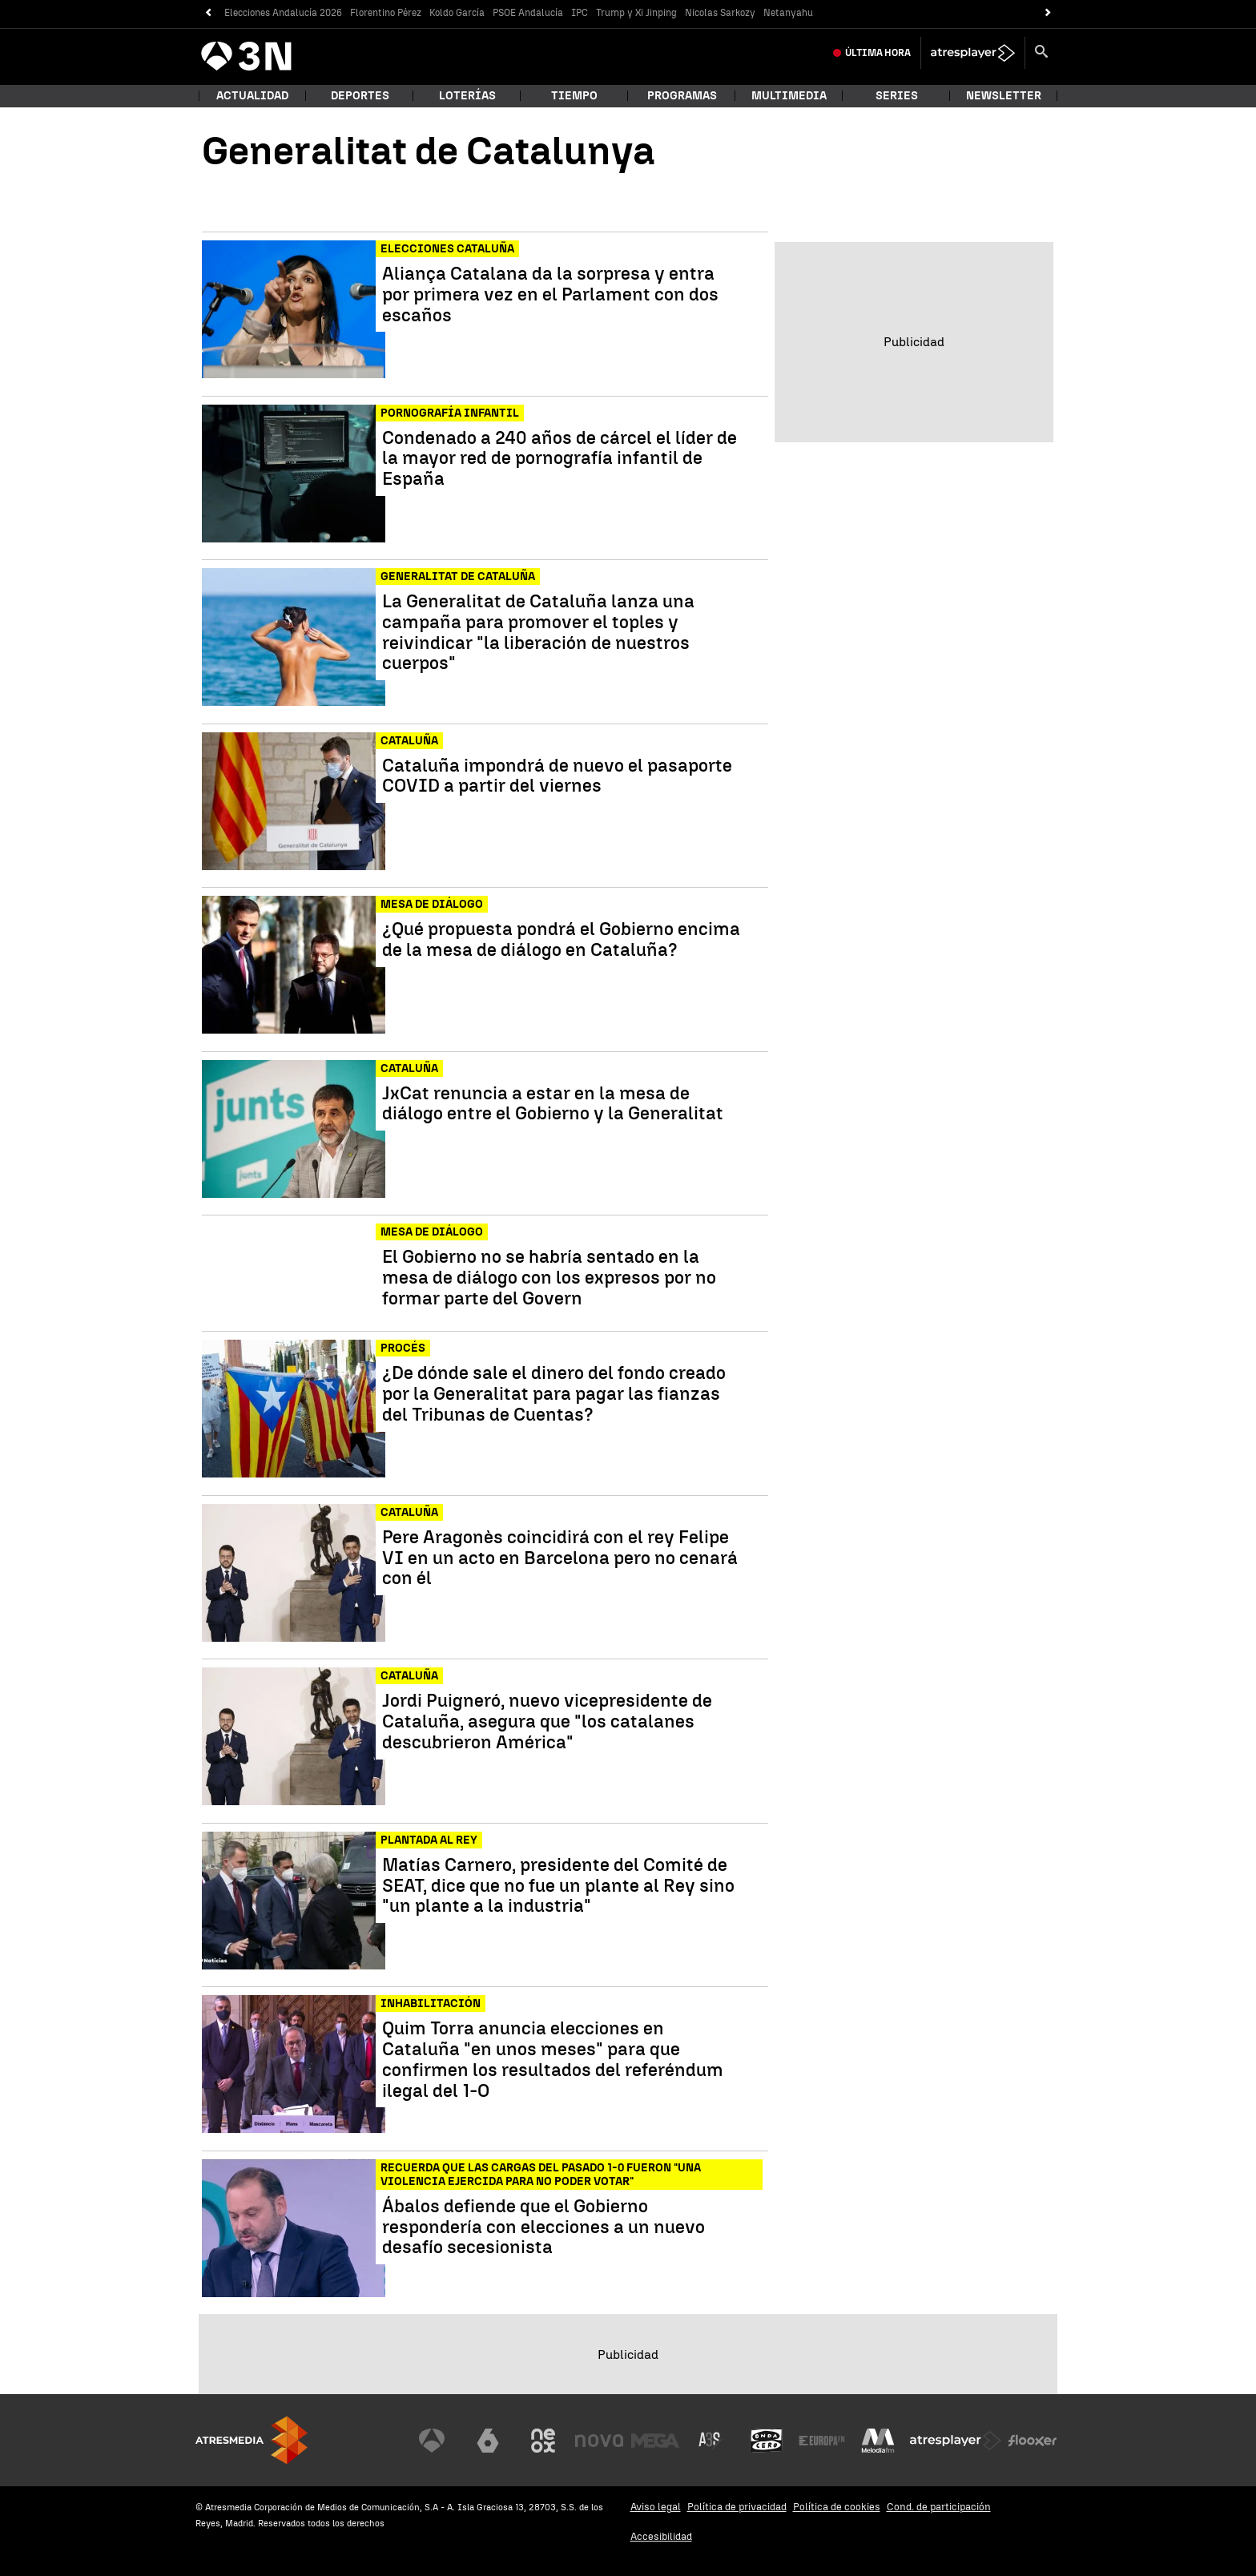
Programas (682, 96)
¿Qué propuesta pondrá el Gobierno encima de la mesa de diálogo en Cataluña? (561, 940)
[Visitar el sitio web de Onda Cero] (767, 2441)
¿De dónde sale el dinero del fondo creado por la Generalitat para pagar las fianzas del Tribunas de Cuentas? (554, 1394)
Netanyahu (788, 12)
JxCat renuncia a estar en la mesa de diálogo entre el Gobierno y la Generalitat (552, 1104)
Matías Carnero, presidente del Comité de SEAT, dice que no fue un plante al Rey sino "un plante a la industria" (558, 1886)
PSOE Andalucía (528, 12)
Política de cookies (836, 2507)
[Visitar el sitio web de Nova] (599, 2441)
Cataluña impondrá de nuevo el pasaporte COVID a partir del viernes (557, 776)
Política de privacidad (737, 2507)
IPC (579, 12)
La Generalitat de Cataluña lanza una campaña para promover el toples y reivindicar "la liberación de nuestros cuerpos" (538, 632)
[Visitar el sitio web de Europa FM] (822, 2441)
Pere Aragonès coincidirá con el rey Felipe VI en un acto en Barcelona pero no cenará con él (560, 1558)
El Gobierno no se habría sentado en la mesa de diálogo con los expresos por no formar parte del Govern (549, 1277)
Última (878, 52)
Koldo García (457, 12)
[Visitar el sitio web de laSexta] (488, 2441)
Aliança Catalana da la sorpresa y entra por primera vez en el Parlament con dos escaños (550, 294)
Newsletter (1003, 96)
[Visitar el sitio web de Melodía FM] (878, 2441)
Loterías (467, 96)
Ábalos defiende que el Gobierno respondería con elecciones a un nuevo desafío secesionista (543, 2227)
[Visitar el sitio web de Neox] (543, 2441)
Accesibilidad (661, 2536)
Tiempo (574, 96)
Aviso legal (655, 2507)
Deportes (360, 96)
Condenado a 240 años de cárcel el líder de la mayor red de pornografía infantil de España (559, 459)
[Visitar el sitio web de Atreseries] (710, 2441)
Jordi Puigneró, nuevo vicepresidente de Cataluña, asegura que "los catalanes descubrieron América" (547, 1721)
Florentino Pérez (385, 12)
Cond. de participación (939, 2507)
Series (897, 96)
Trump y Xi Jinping (636, 12)
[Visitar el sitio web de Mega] (655, 2441)
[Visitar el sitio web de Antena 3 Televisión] (432, 2441)
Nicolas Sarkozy (720, 12)
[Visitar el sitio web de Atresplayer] (955, 2441)
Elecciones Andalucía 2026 (283, 12)
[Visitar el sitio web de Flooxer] (1032, 2441)
